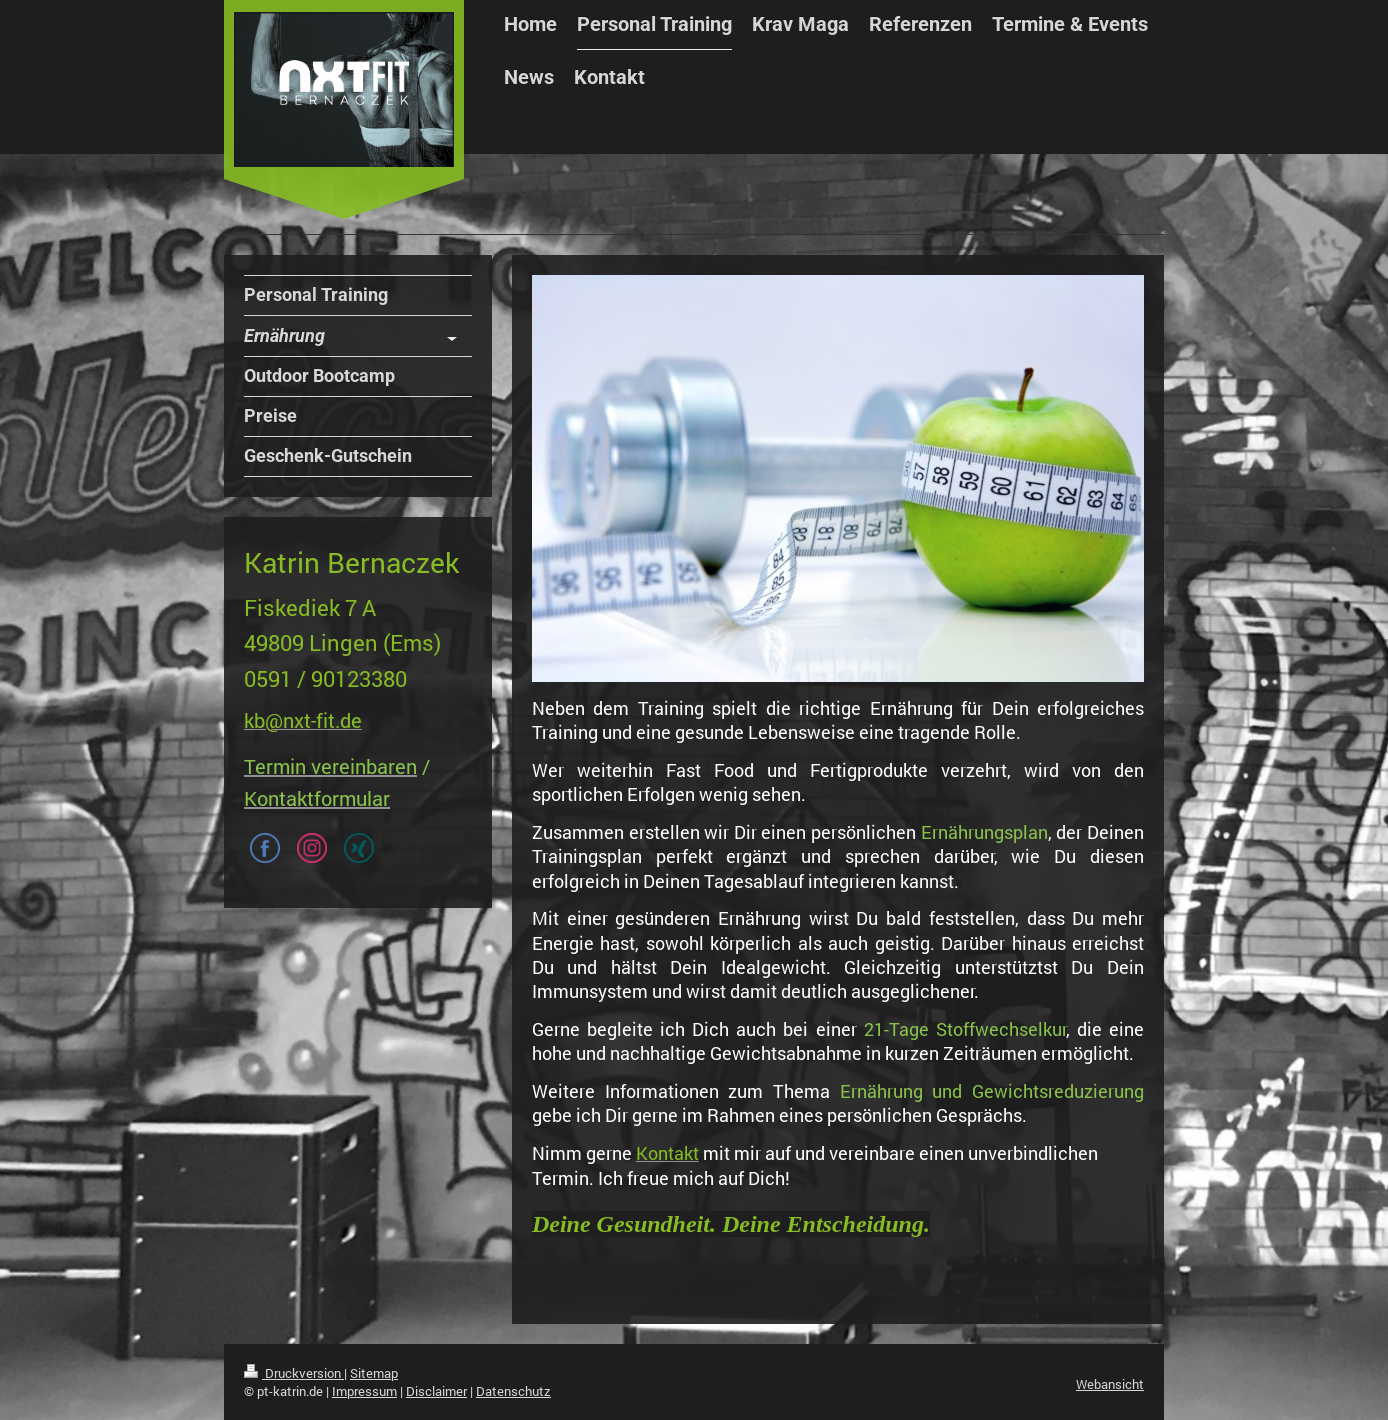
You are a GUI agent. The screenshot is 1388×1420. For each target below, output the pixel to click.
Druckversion (294, 1373)
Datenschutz (513, 1391)
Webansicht (1110, 1384)
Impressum (364, 1391)
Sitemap (374, 1373)
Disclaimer (436, 1391)
